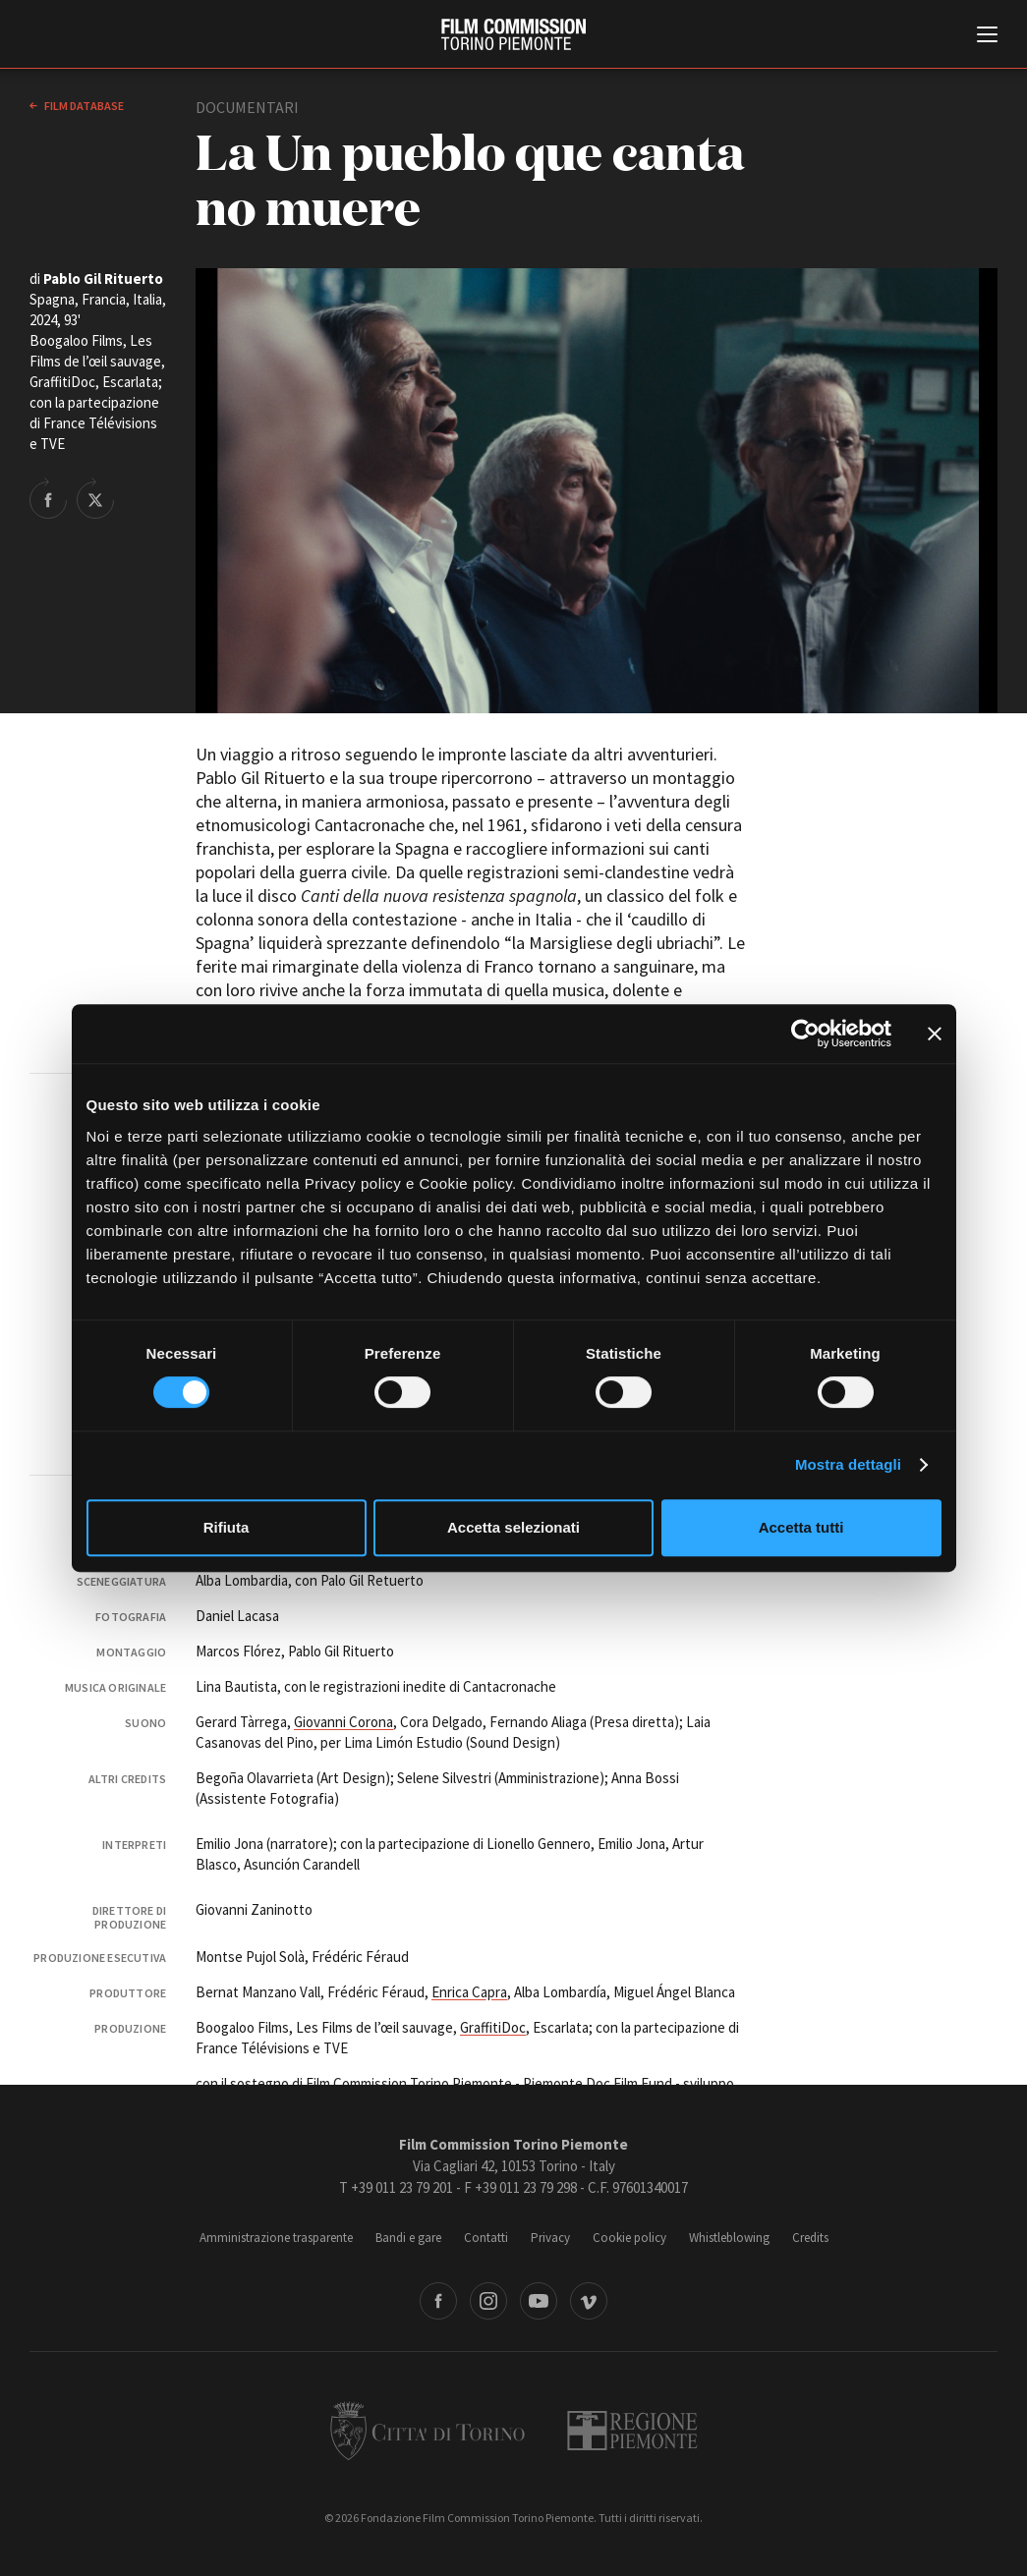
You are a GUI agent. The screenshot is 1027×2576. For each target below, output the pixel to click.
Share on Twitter (95, 498)
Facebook (438, 2301)
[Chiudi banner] (934, 1033)
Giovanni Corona (343, 1721)
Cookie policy (629, 2237)
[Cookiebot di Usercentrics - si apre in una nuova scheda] (805, 1033)
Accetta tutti (801, 1527)
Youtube (538, 2301)
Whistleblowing (729, 2237)
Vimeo (588, 2301)
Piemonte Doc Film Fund (597, 2083)
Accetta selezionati (513, 1527)
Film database (83, 105)
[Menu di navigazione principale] (987, 36)
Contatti (486, 2237)
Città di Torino (427, 2430)
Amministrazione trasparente (276, 2237)
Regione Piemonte (632, 2430)
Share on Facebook (48, 498)
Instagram (488, 2301)
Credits (810, 2237)
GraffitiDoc (493, 2027)
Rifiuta (226, 1527)
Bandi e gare (408, 2237)
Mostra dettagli (848, 1464)
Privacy (550, 2237)
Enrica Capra (469, 1992)
